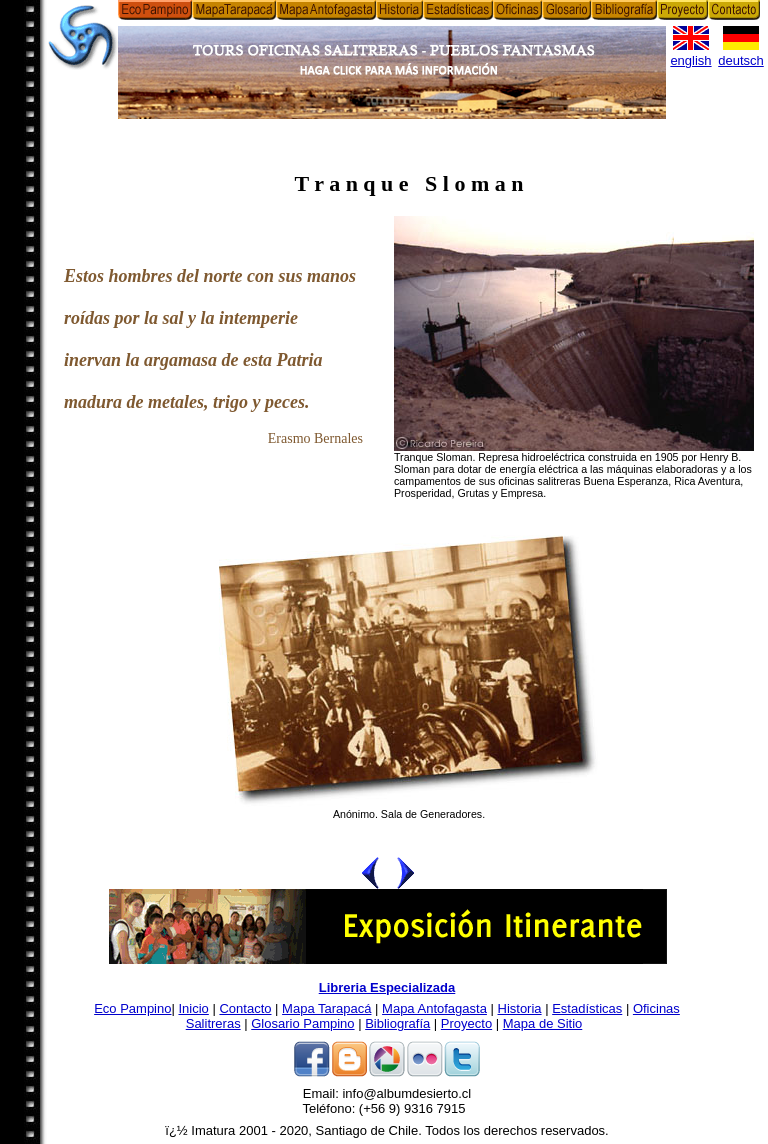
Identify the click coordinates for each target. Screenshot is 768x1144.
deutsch (741, 60)
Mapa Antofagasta (434, 1008)
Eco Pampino (132, 1008)
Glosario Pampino (302, 1023)
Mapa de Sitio (543, 1023)
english (690, 60)
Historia (520, 1008)
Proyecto (466, 1023)
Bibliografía (397, 1023)
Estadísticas (587, 1008)
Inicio (193, 1008)
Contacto (245, 1008)
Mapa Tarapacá (326, 1008)
